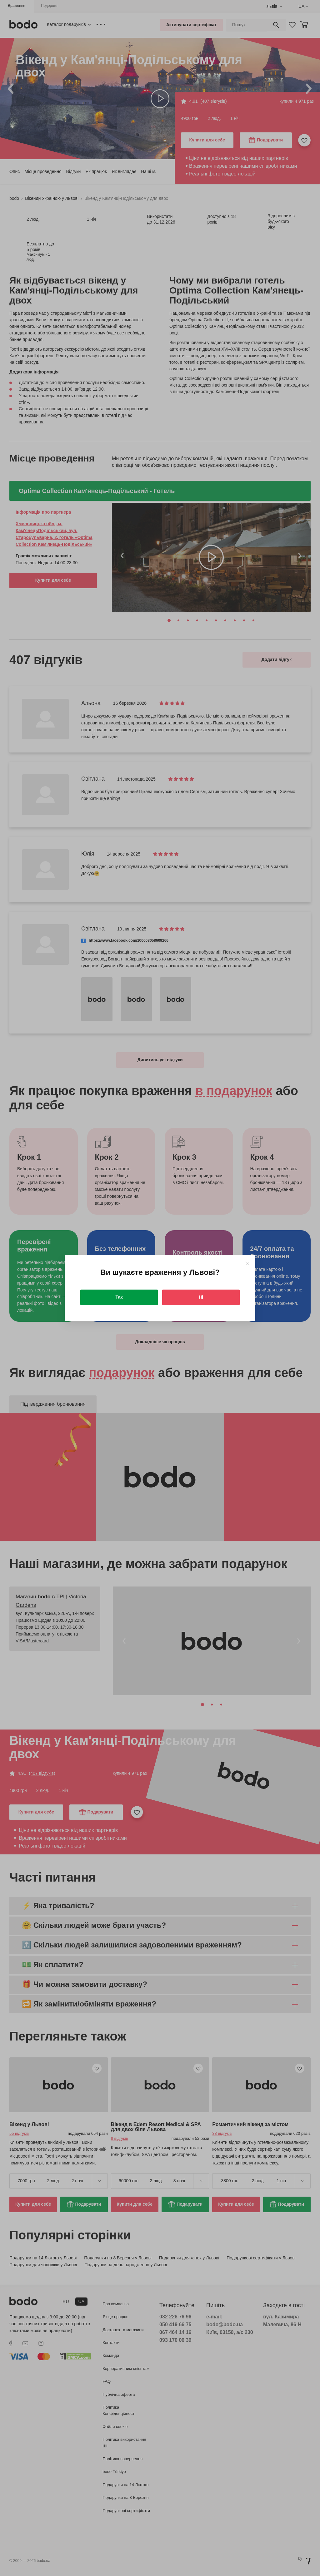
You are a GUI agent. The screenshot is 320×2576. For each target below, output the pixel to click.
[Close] (247, 1263)
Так (119, 1297)
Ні (201, 1297)
